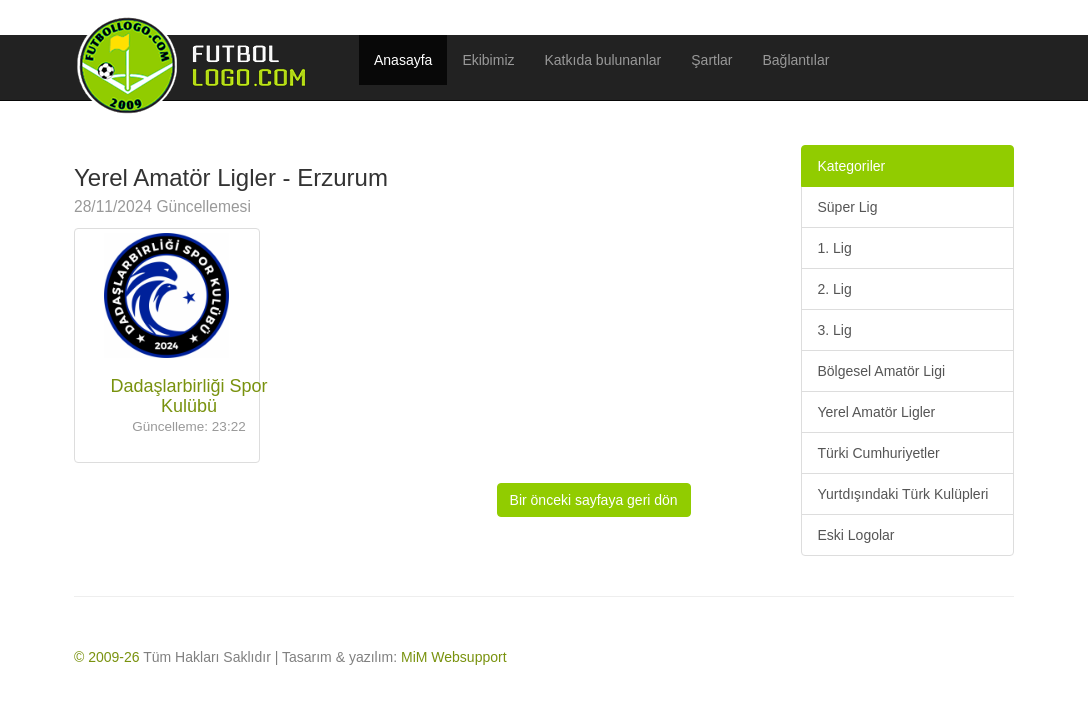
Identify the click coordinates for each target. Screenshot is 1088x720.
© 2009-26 (107, 657)
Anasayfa (403, 60)
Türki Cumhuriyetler (878, 453)
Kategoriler (851, 166)
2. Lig (834, 289)
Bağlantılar (796, 60)
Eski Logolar (855, 535)
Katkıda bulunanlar (603, 60)
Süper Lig (847, 207)
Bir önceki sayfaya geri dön (594, 500)
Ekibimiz (488, 60)
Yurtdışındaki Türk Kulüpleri (902, 494)
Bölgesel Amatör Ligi (881, 371)
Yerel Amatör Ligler (876, 412)
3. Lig (834, 330)
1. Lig (834, 248)
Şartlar (711, 60)
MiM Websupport (454, 657)
